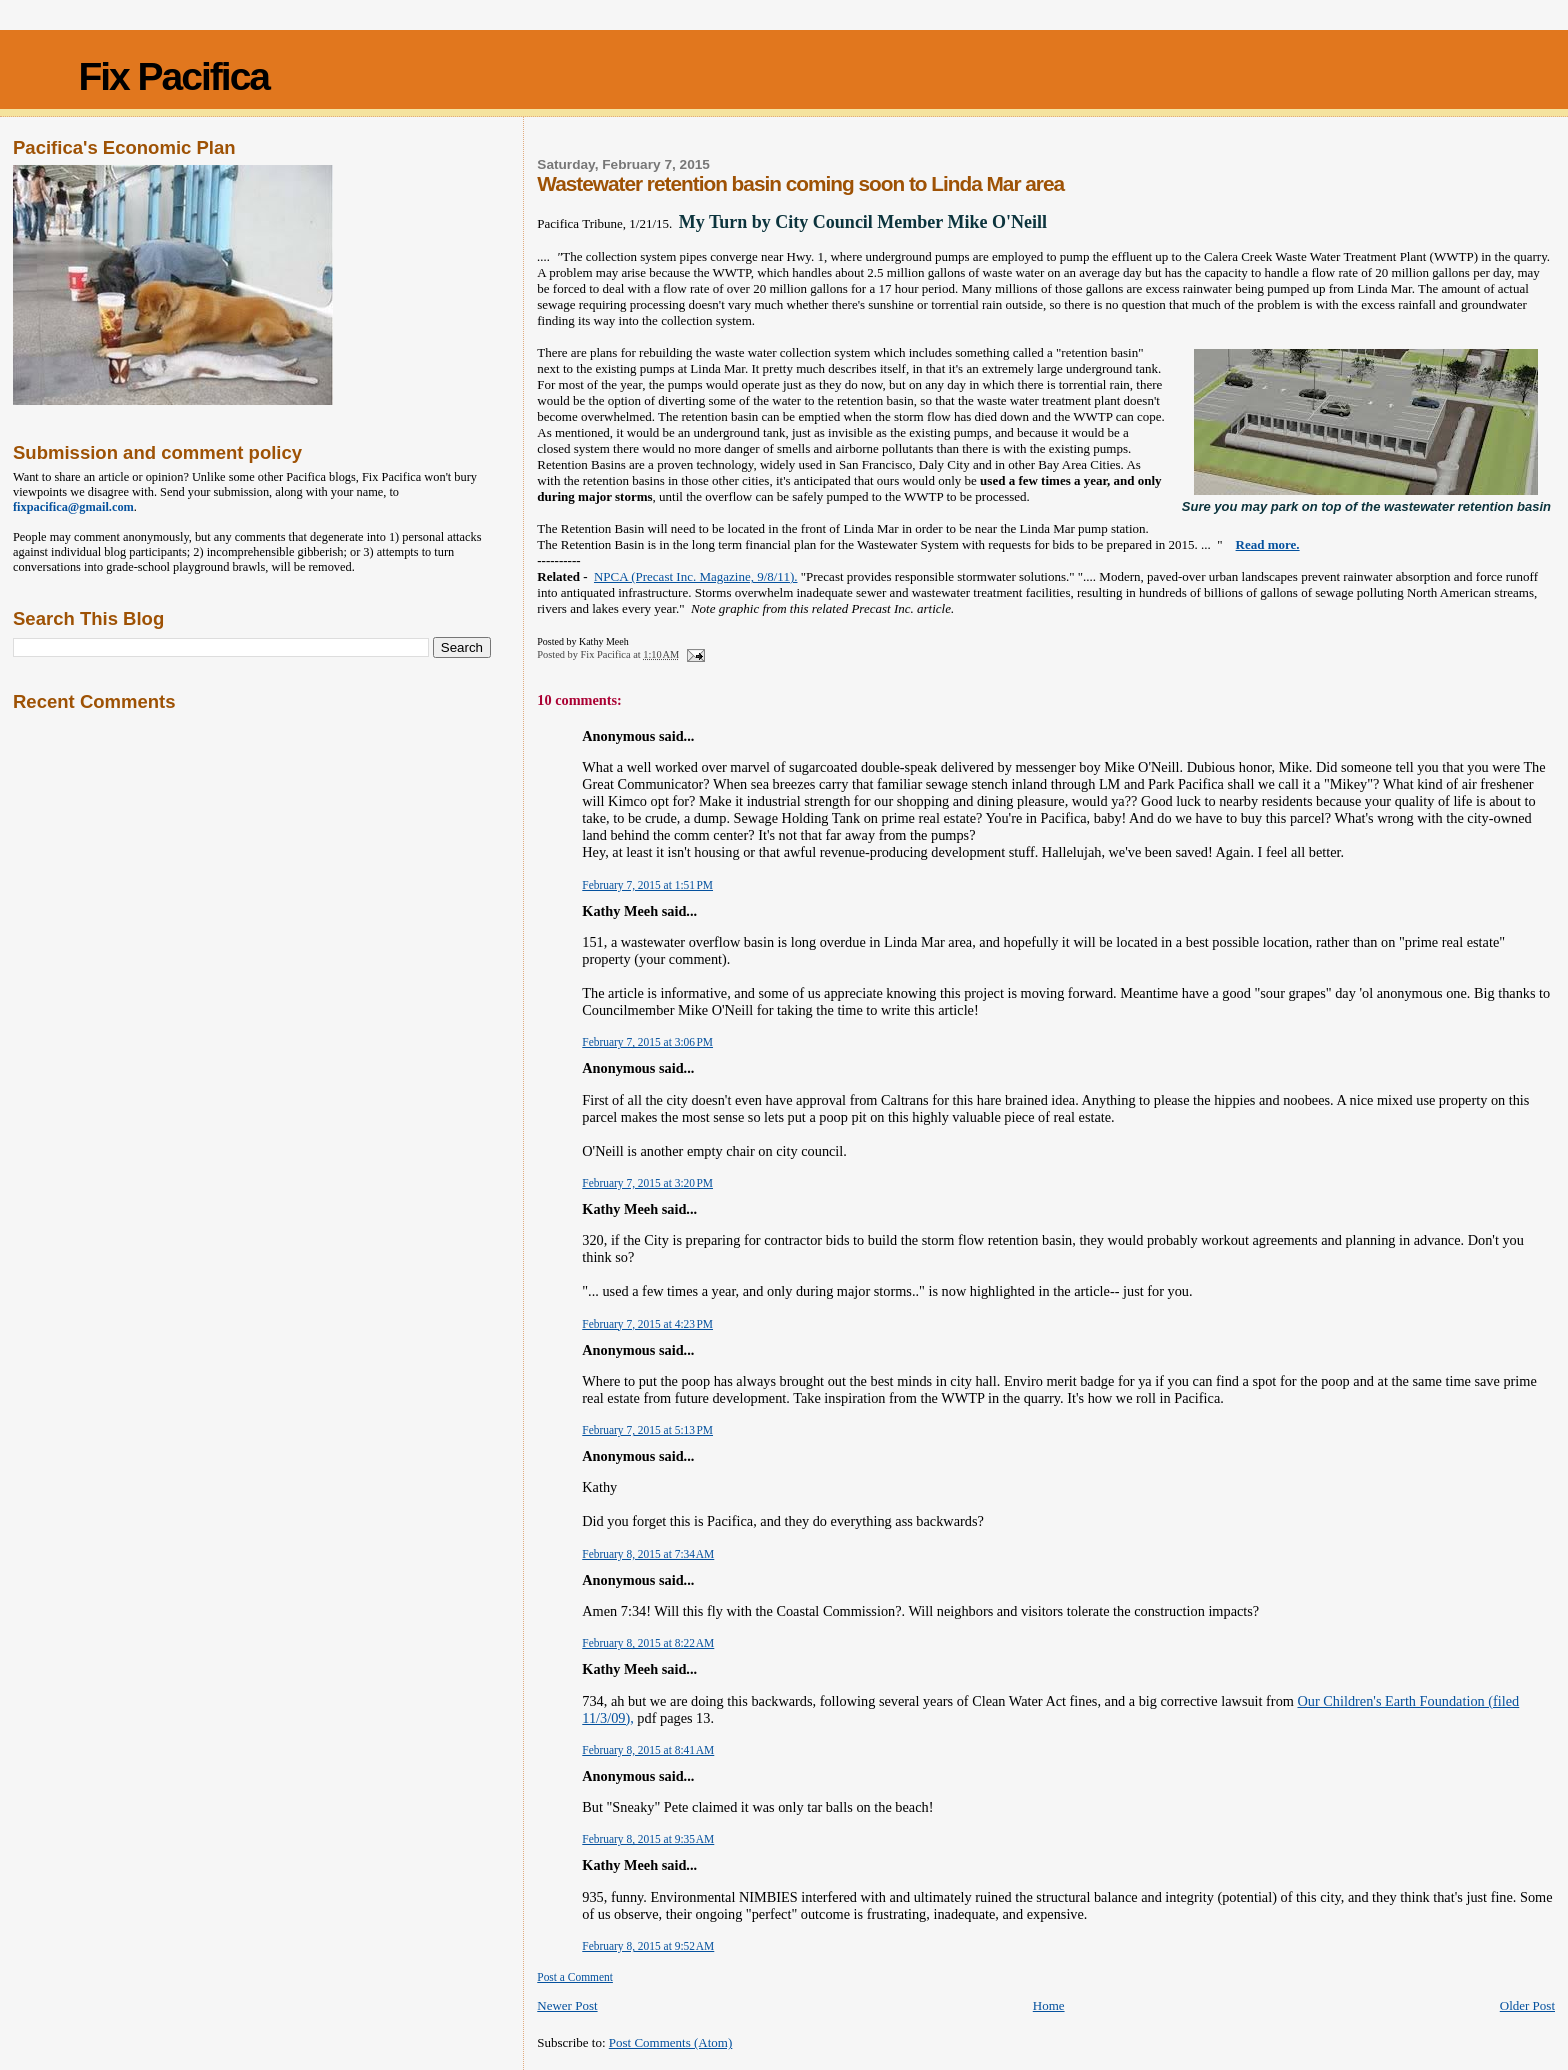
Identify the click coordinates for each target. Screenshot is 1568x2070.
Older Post (1527, 2005)
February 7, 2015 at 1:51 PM (647, 885)
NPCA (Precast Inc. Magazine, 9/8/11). (696, 576)
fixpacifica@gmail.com (73, 507)
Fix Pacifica (173, 76)
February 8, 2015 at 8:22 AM (648, 1643)
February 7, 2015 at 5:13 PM (647, 1430)
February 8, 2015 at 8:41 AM (648, 1750)
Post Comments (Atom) (671, 2042)
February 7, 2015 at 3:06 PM (647, 1042)
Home (1049, 2005)
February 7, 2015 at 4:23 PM (647, 1324)
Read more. (1268, 544)
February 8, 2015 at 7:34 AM (648, 1554)
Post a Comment (575, 1977)
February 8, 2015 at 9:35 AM (648, 1839)
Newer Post (567, 2005)
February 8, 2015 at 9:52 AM (648, 1946)
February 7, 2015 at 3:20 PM (647, 1183)
